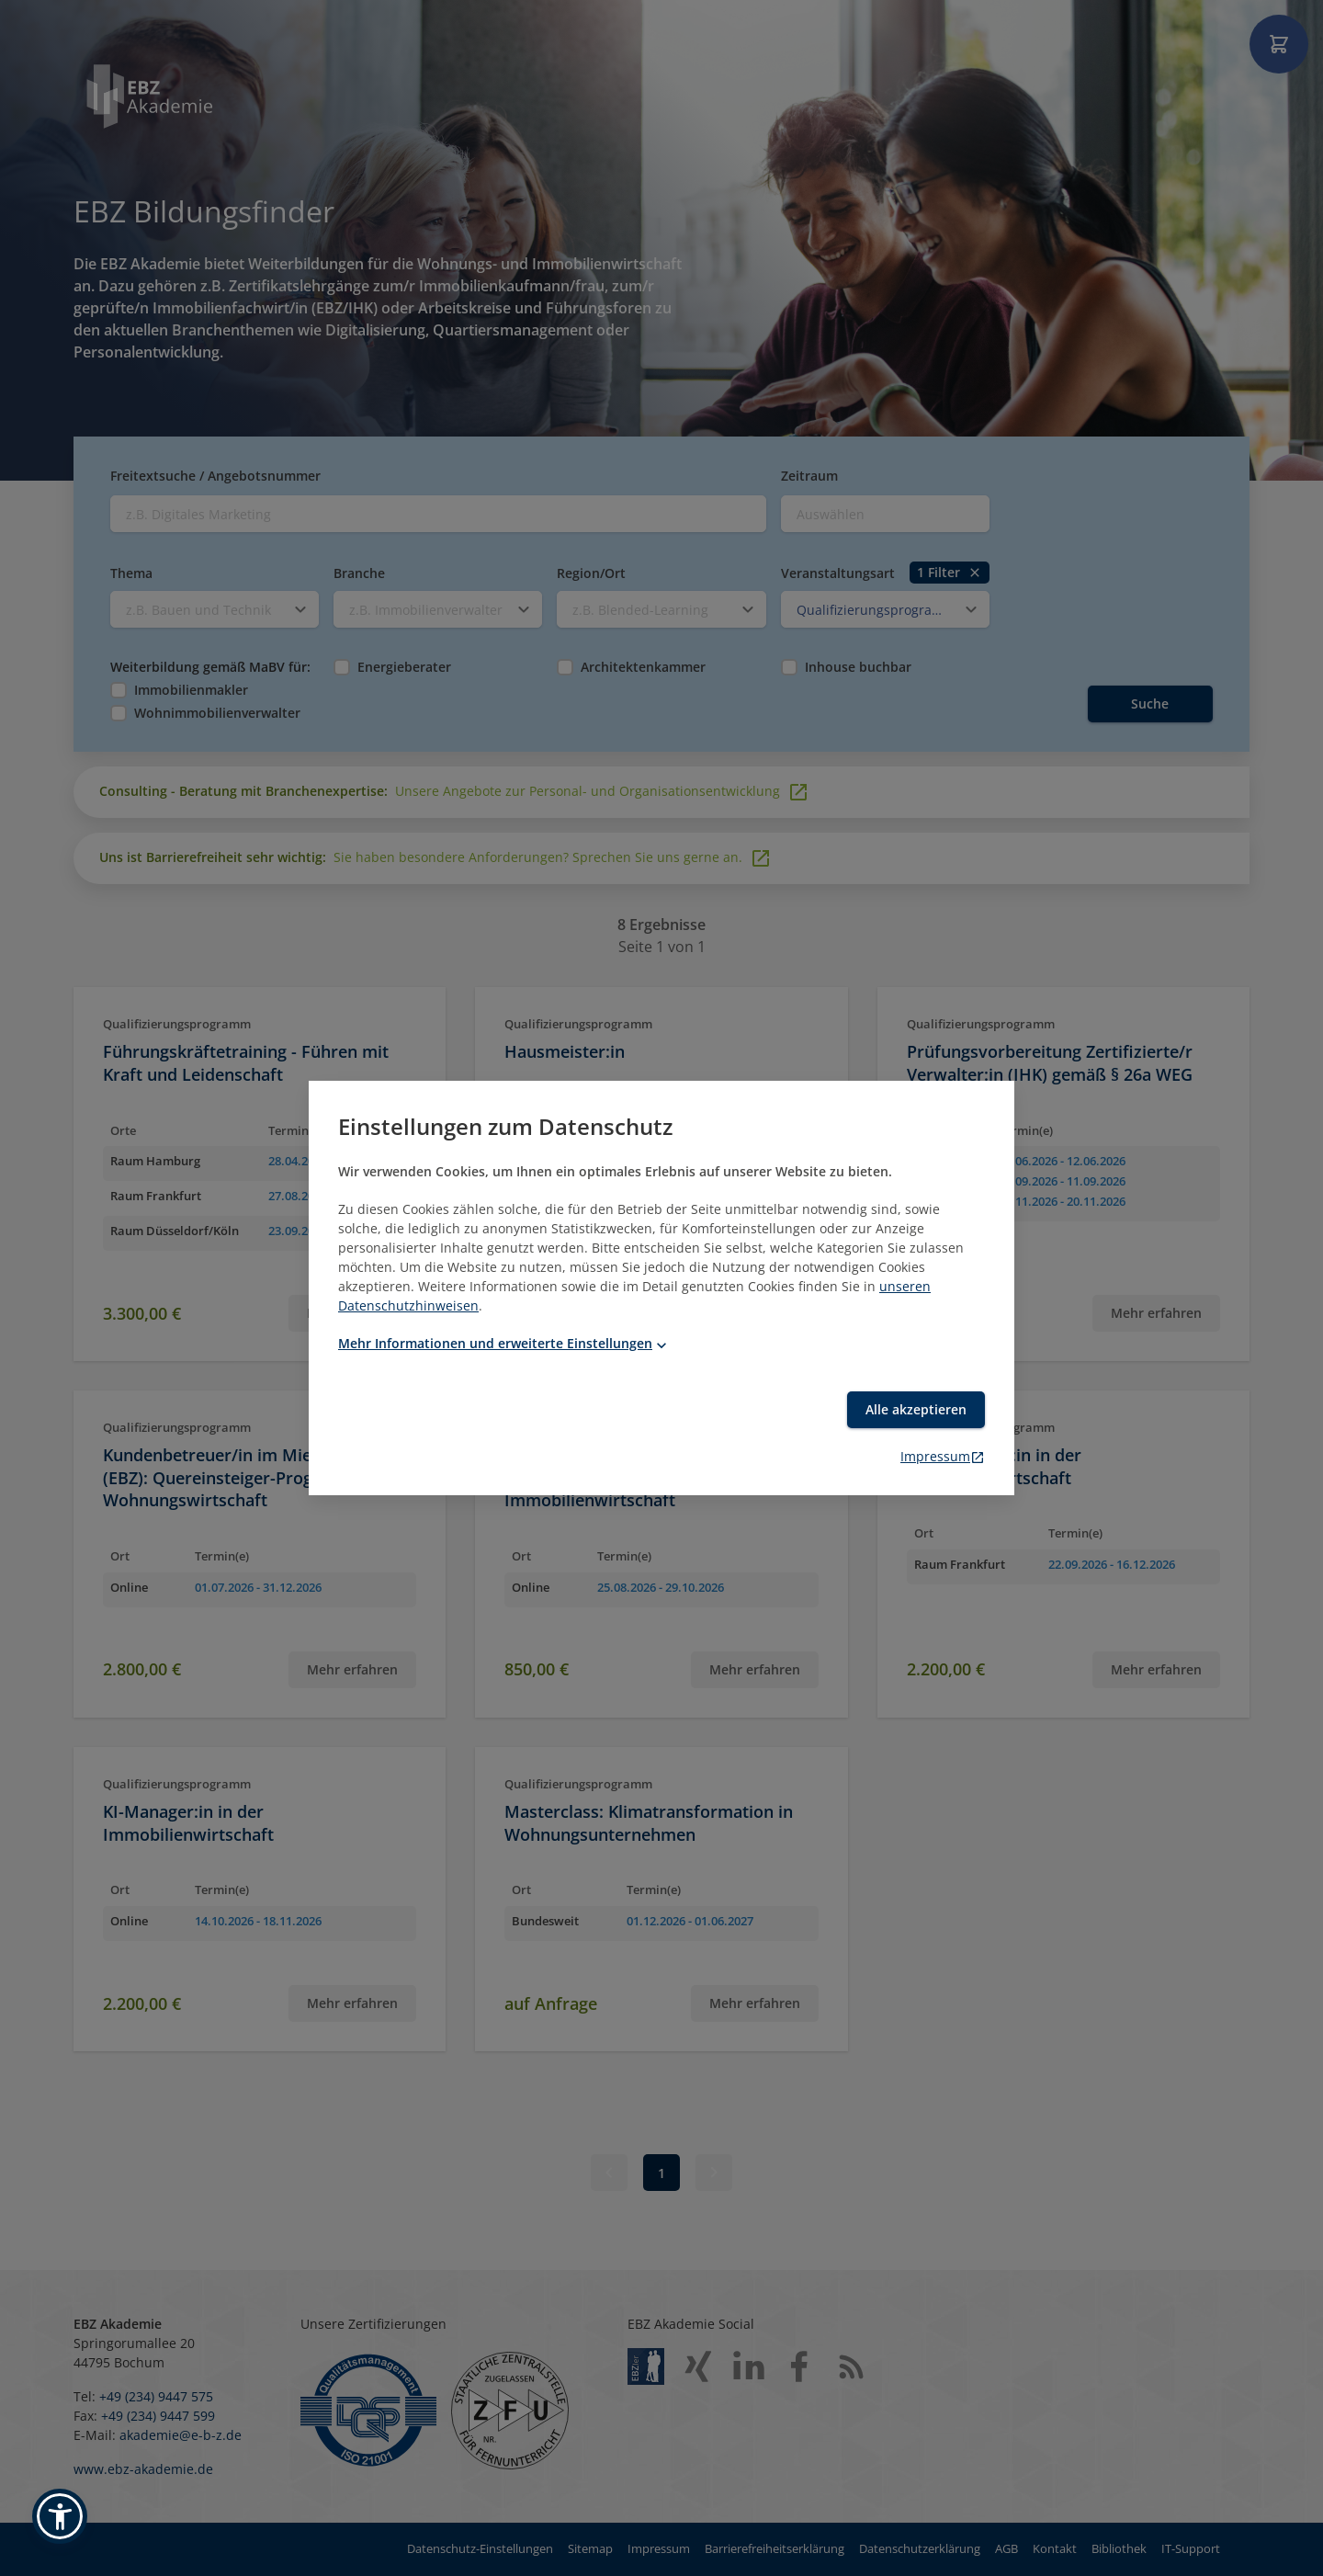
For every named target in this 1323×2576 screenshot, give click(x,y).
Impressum (942, 1456)
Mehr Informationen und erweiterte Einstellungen (504, 1343)
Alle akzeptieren (916, 1409)
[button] (60, 2516)
